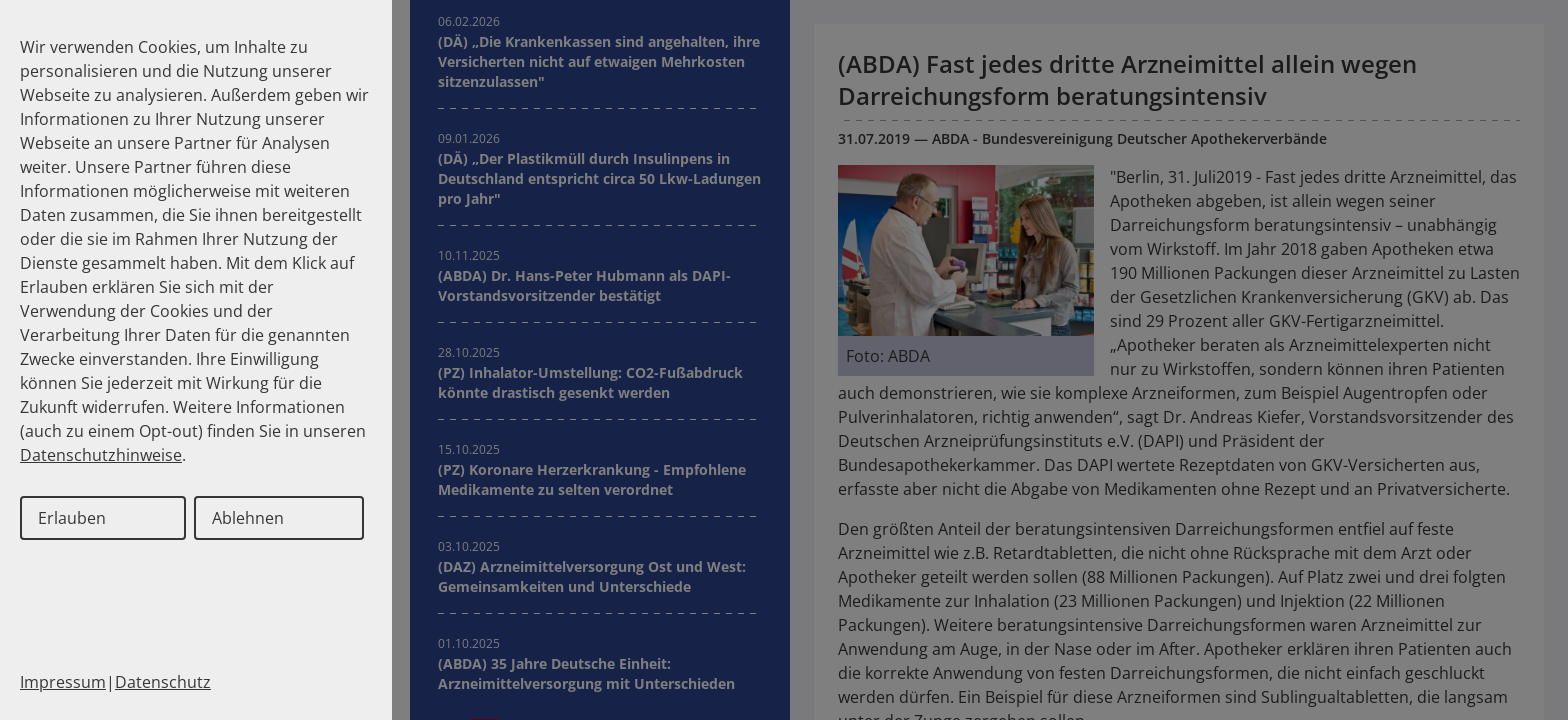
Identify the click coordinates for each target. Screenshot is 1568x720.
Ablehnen (248, 518)
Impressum (63, 682)
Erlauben (72, 518)
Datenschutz (163, 682)
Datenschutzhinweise (101, 455)
